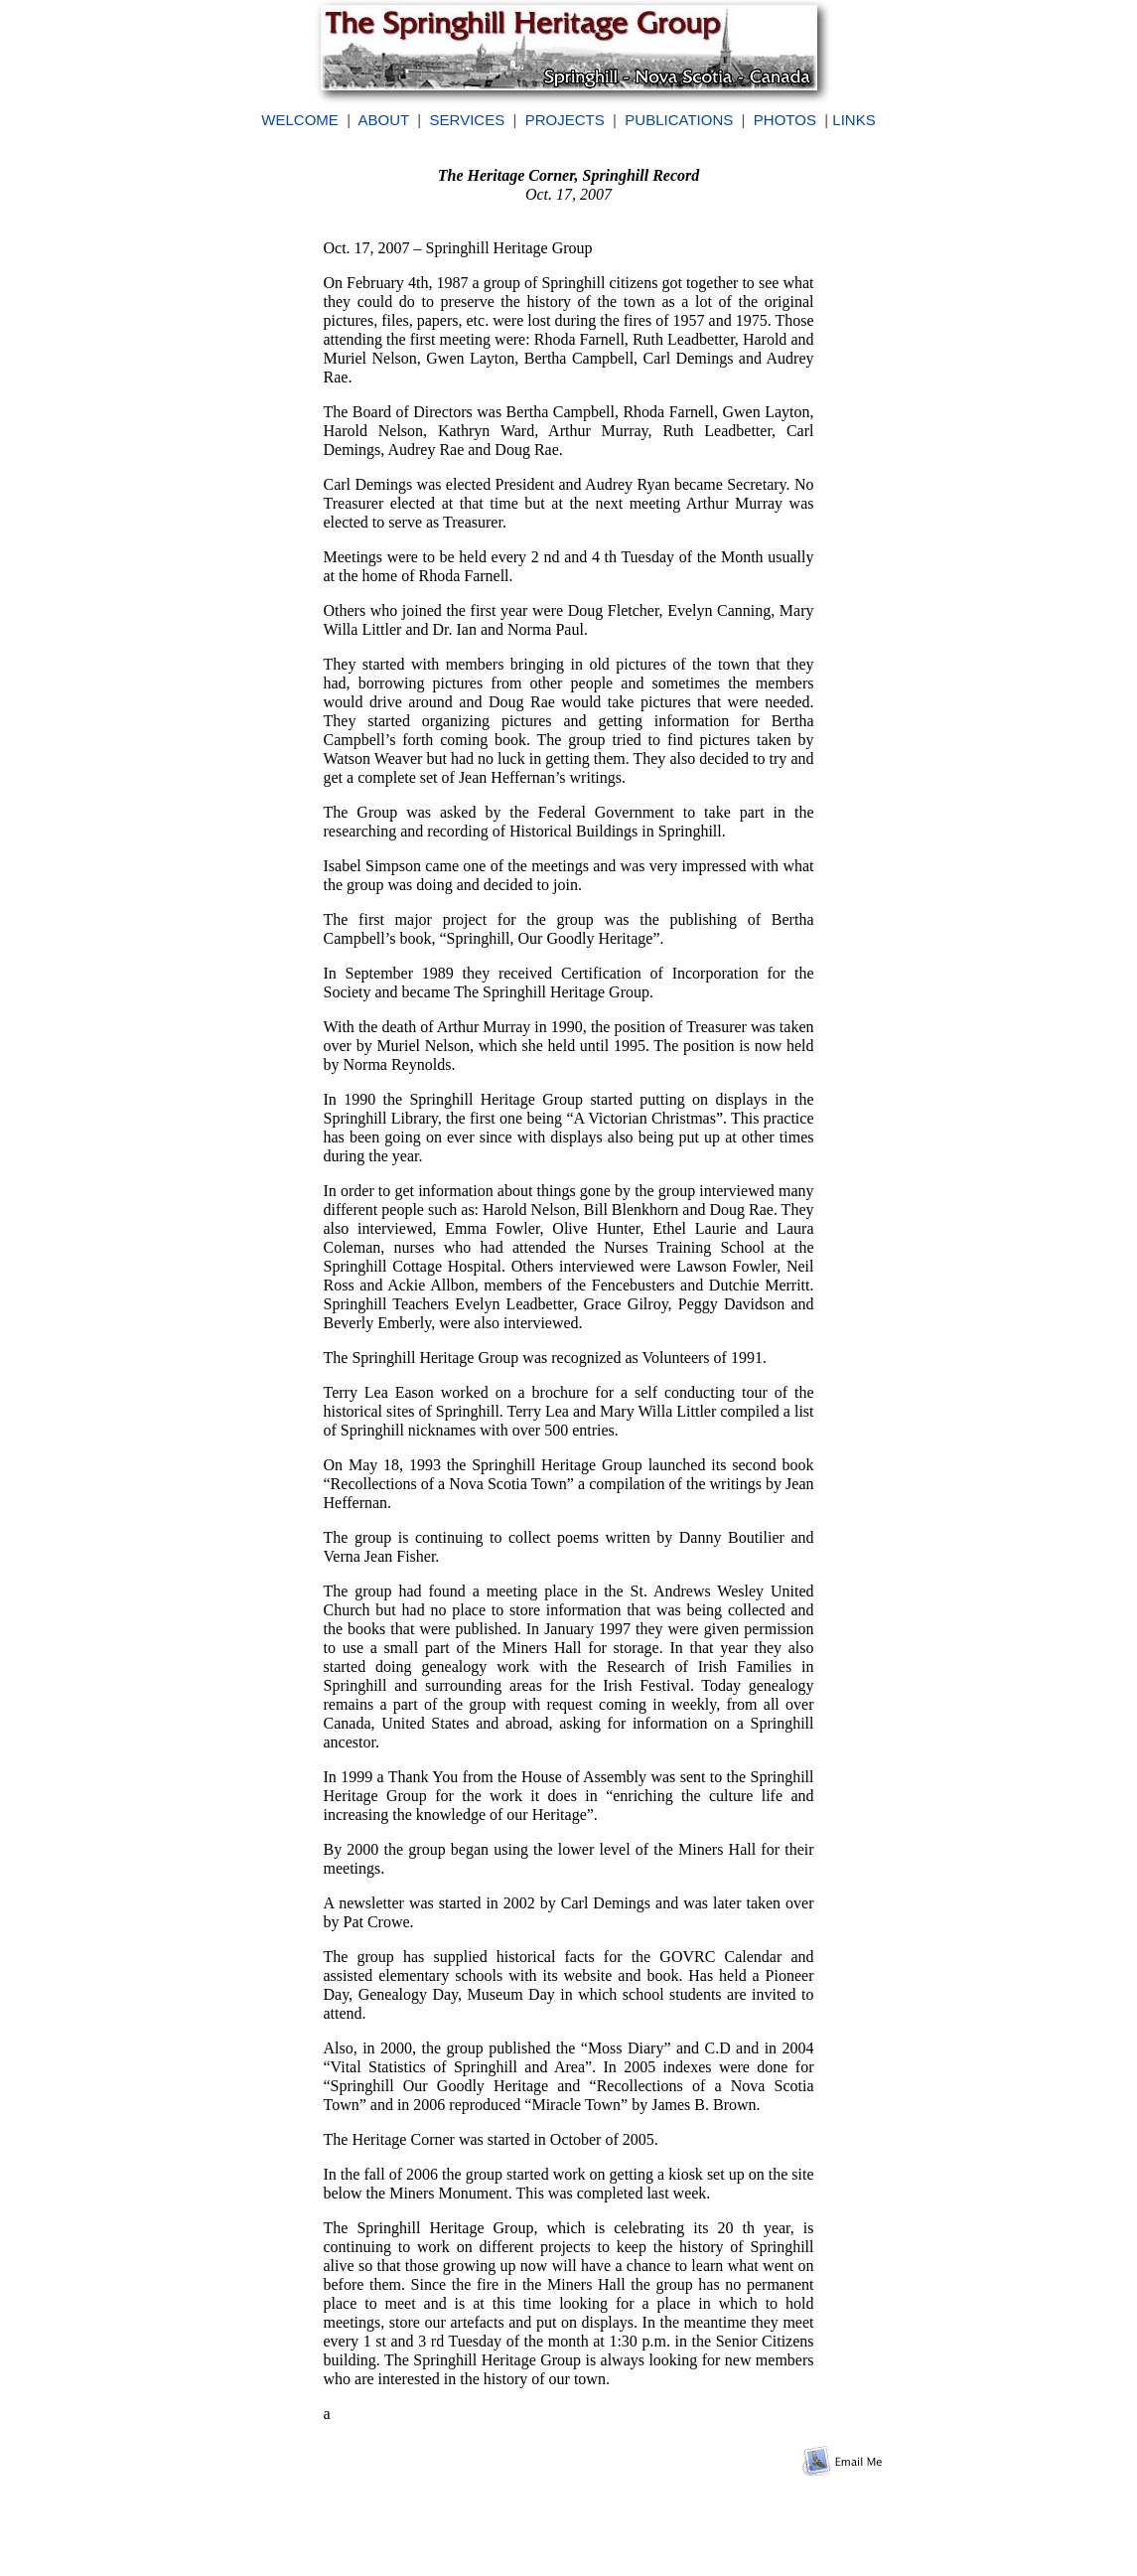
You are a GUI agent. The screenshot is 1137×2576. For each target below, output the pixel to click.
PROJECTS (565, 119)
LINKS (853, 119)
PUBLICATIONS (679, 119)
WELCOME (300, 119)
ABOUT (383, 119)
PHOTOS (785, 119)
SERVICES (467, 119)
